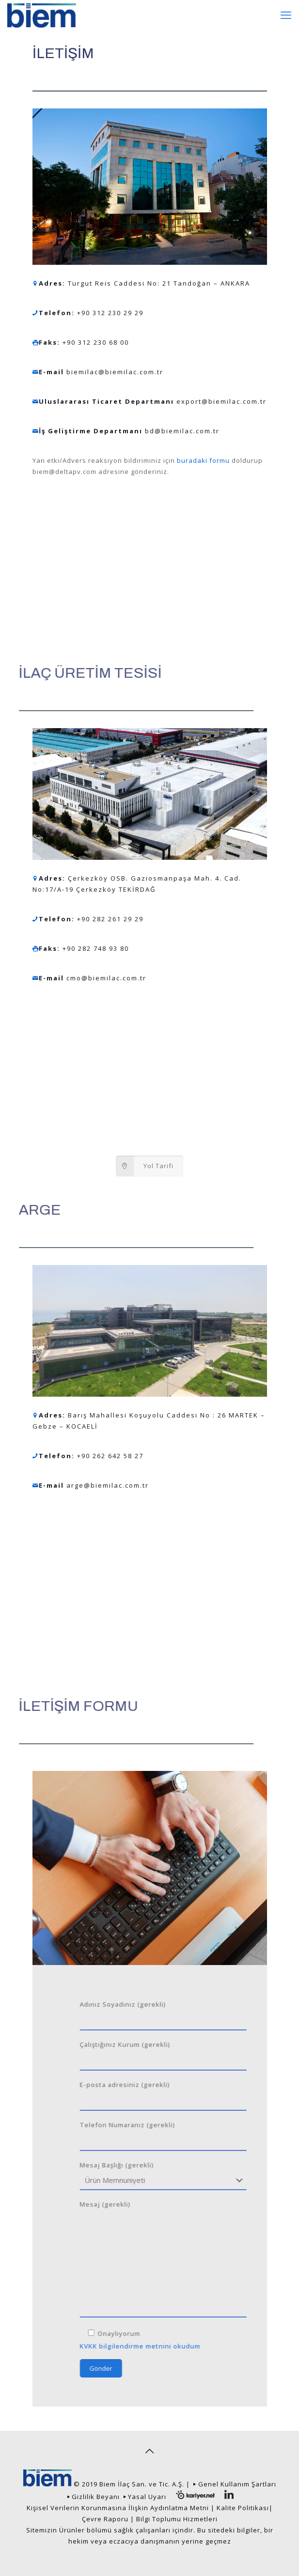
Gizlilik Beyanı (96, 2496)
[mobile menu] (286, 14)
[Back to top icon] (150, 2451)
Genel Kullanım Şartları (237, 2484)
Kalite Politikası (243, 2507)
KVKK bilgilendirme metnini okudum (198, 2346)
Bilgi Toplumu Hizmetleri (177, 2519)
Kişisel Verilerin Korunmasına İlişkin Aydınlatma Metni (118, 2507)
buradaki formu (202, 460)
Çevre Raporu (105, 2519)
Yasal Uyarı (147, 2496)
